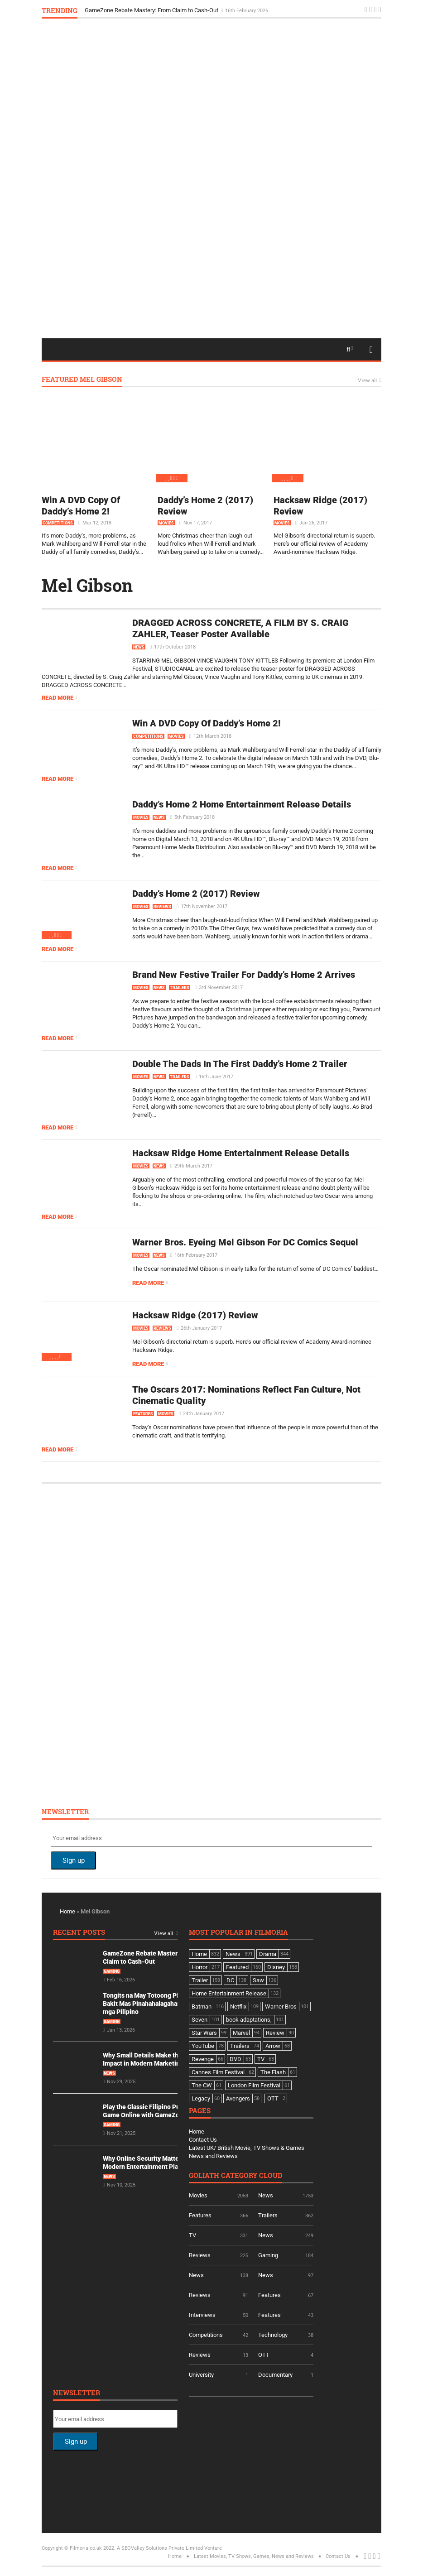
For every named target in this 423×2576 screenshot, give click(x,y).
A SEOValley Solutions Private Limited (160, 2548)
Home (67, 1911)
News (138, 647)
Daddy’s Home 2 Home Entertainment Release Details (241, 804)
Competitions (58, 523)
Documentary (275, 2375)
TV (192, 2235)
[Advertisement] (211, 296)
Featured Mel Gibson (82, 380)
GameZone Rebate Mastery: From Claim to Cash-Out (152, 10)
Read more (57, 698)
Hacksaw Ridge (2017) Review (195, 1315)
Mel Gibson (87, 585)
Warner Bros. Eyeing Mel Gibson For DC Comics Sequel (245, 1242)
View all (367, 381)
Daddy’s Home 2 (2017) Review (196, 893)
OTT (263, 2355)
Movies (166, 523)
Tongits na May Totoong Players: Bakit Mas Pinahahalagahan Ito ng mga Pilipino (150, 2003)
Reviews (162, 906)
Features (143, 1414)
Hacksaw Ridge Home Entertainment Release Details (240, 1153)
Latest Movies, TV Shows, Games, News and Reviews (254, 2556)
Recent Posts (79, 1933)
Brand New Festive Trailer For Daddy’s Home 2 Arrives (243, 974)
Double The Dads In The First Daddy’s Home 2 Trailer (239, 1063)
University (201, 2375)
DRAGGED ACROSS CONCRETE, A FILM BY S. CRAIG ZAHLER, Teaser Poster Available (240, 628)
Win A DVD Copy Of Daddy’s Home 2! (81, 506)
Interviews (202, 2315)
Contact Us (203, 2139)
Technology (273, 2335)
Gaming (112, 1971)
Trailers (179, 987)
